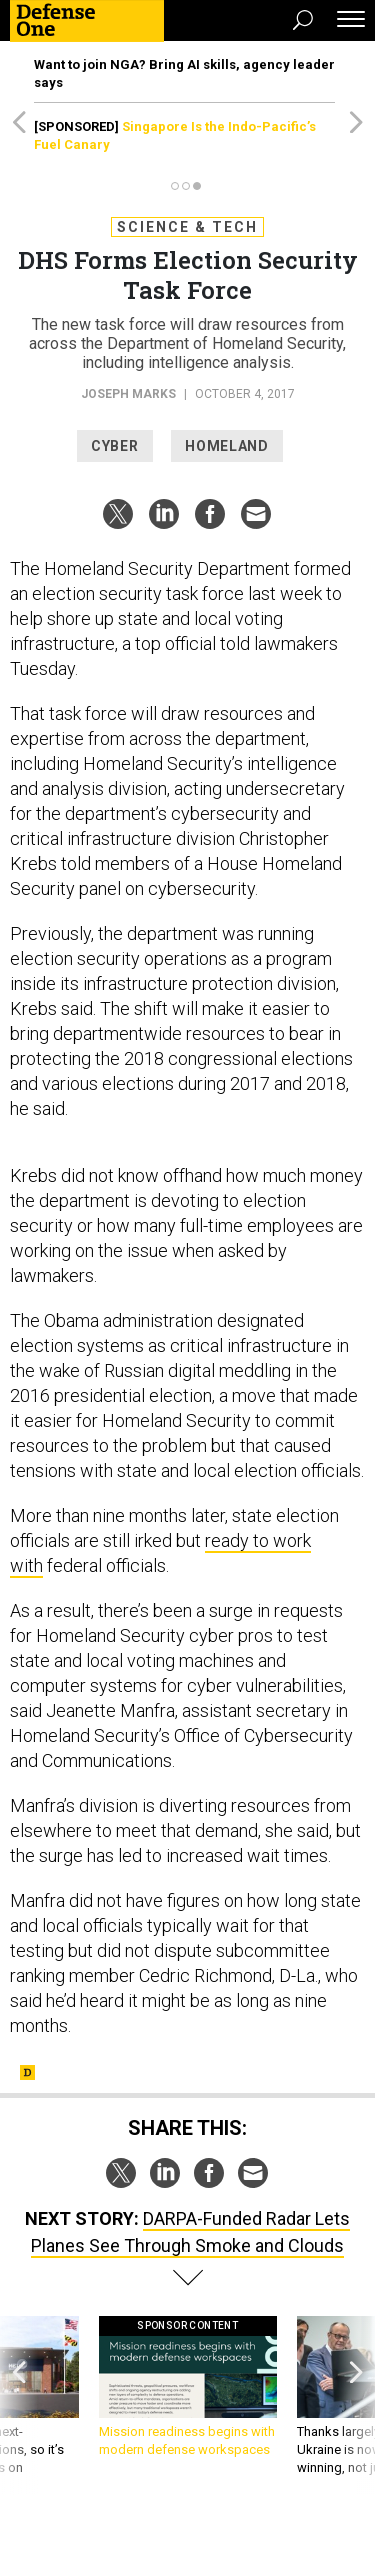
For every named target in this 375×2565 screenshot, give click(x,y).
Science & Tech (187, 227)
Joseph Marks (128, 394)
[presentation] (19, 2405)
